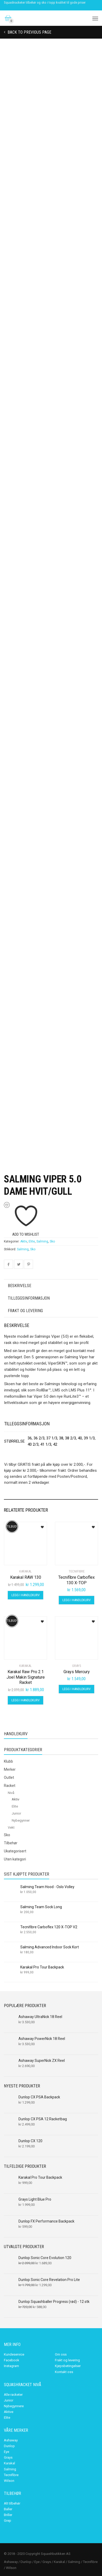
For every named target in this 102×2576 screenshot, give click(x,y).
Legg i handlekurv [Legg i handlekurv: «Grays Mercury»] (76, 1689)
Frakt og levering (25, 1310)
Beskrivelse (19, 1285)
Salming (42, 1241)
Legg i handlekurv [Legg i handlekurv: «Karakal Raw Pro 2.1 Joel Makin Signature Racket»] (25, 1700)
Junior (16, 1813)
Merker (10, 1769)
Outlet (9, 1777)
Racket (9, 1786)
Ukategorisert (15, 1851)
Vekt (11, 1827)
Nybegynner (21, 1820)
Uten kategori (15, 1859)
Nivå (11, 1793)
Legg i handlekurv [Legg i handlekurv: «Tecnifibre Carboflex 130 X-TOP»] (76, 1600)
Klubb (8, 1761)
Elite (32, 1241)
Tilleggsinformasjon (29, 1298)
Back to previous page (29, 32)
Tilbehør (10, 1843)
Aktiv (23, 1241)
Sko (52, 1241)
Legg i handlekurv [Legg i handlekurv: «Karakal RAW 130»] (25, 1595)
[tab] (51, 1286)
